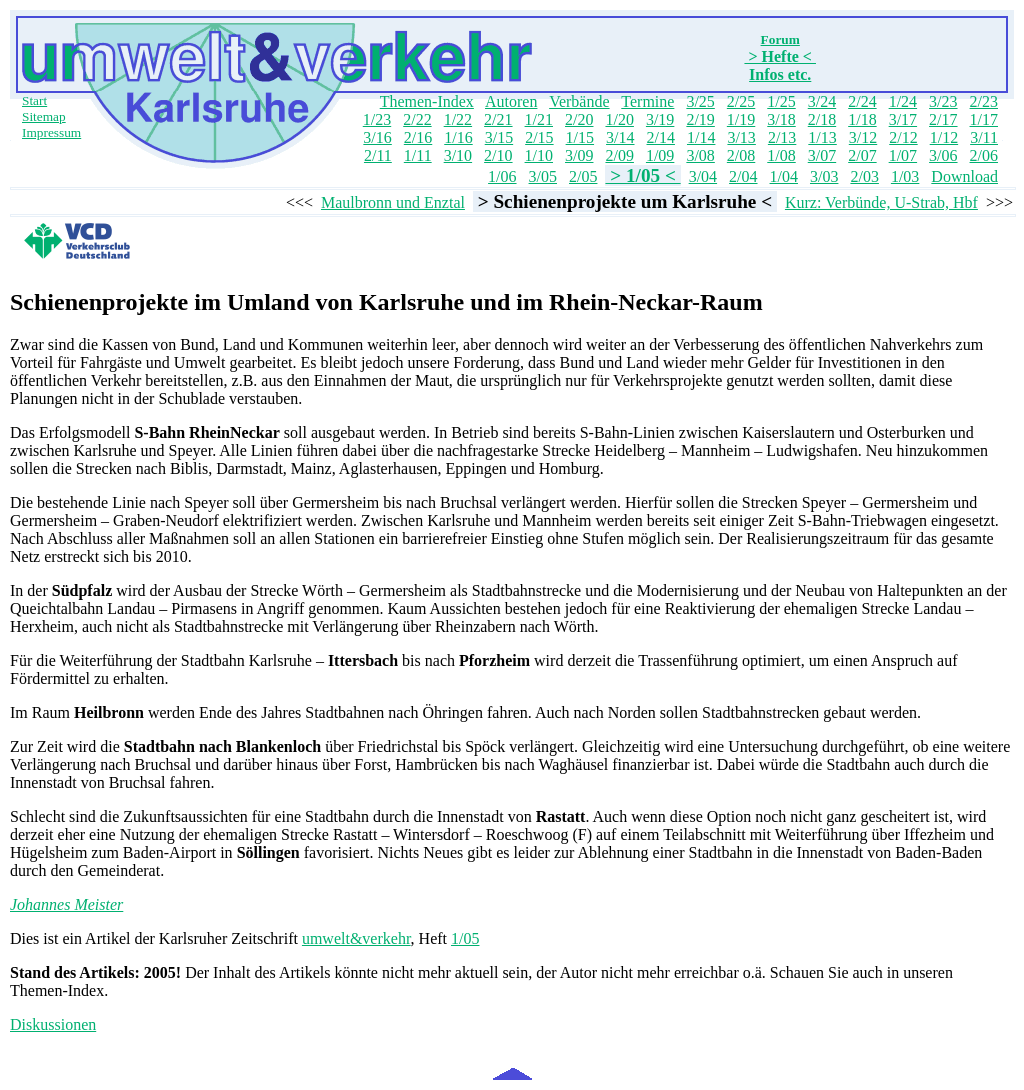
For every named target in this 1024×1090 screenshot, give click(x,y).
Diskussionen (53, 1024)
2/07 (862, 155)
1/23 (377, 119)
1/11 (418, 155)
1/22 (458, 119)
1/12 (944, 137)
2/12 (903, 137)
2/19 (700, 119)
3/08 (700, 155)
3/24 (822, 101)
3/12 (863, 137)
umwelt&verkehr (356, 938)
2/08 (741, 155)
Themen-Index (427, 101)
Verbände (579, 101)
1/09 (660, 155)
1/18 (862, 119)
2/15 (539, 137)
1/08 (781, 155)
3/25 (700, 101)
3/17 (903, 119)
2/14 (661, 137)
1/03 (905, 176)
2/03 (864, 176)
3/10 (458, 155)
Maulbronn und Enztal (393, 202)
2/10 (498, 155)
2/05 (583, 176)
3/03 (824, 176)
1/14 (701, 137)
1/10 (539, 155)
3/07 (822, 155)
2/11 (378, 155)
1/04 (784, 176)
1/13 (822, 137)
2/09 (619, 155)
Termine (647, 101)
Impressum (51, 132)
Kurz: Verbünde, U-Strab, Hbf (881, 202)
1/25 (781, 101)
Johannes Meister (66, 904)
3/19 (660, 119)
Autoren (511, 101)
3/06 (943, 155)
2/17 (943, 119)
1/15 (580, 137)
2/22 (417, 119)
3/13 (741, 137)
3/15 (499, 137)
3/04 (703, 176)
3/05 (543, 176)
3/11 (984, 137)
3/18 (781, 119)
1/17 (984, 119)
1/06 (502, 176)
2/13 (782, 137)
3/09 (579, 155)
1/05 (465, 938)
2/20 (579, 119)
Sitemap (44, 116)
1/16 (458, 137)
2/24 (862, 101)
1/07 (903, 155)
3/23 (943, 101)
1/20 (619, 119)
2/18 (822, 119)
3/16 (377, 137)
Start (34, 100)
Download (964, 176)
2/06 (984, 155)
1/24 (903, 101)
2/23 (984, 101)
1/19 (741, 119)
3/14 (620, 137)
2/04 (743, 176)
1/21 (539, 119)
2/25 (741, 101)
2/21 (498, 119)
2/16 (418, 137)
